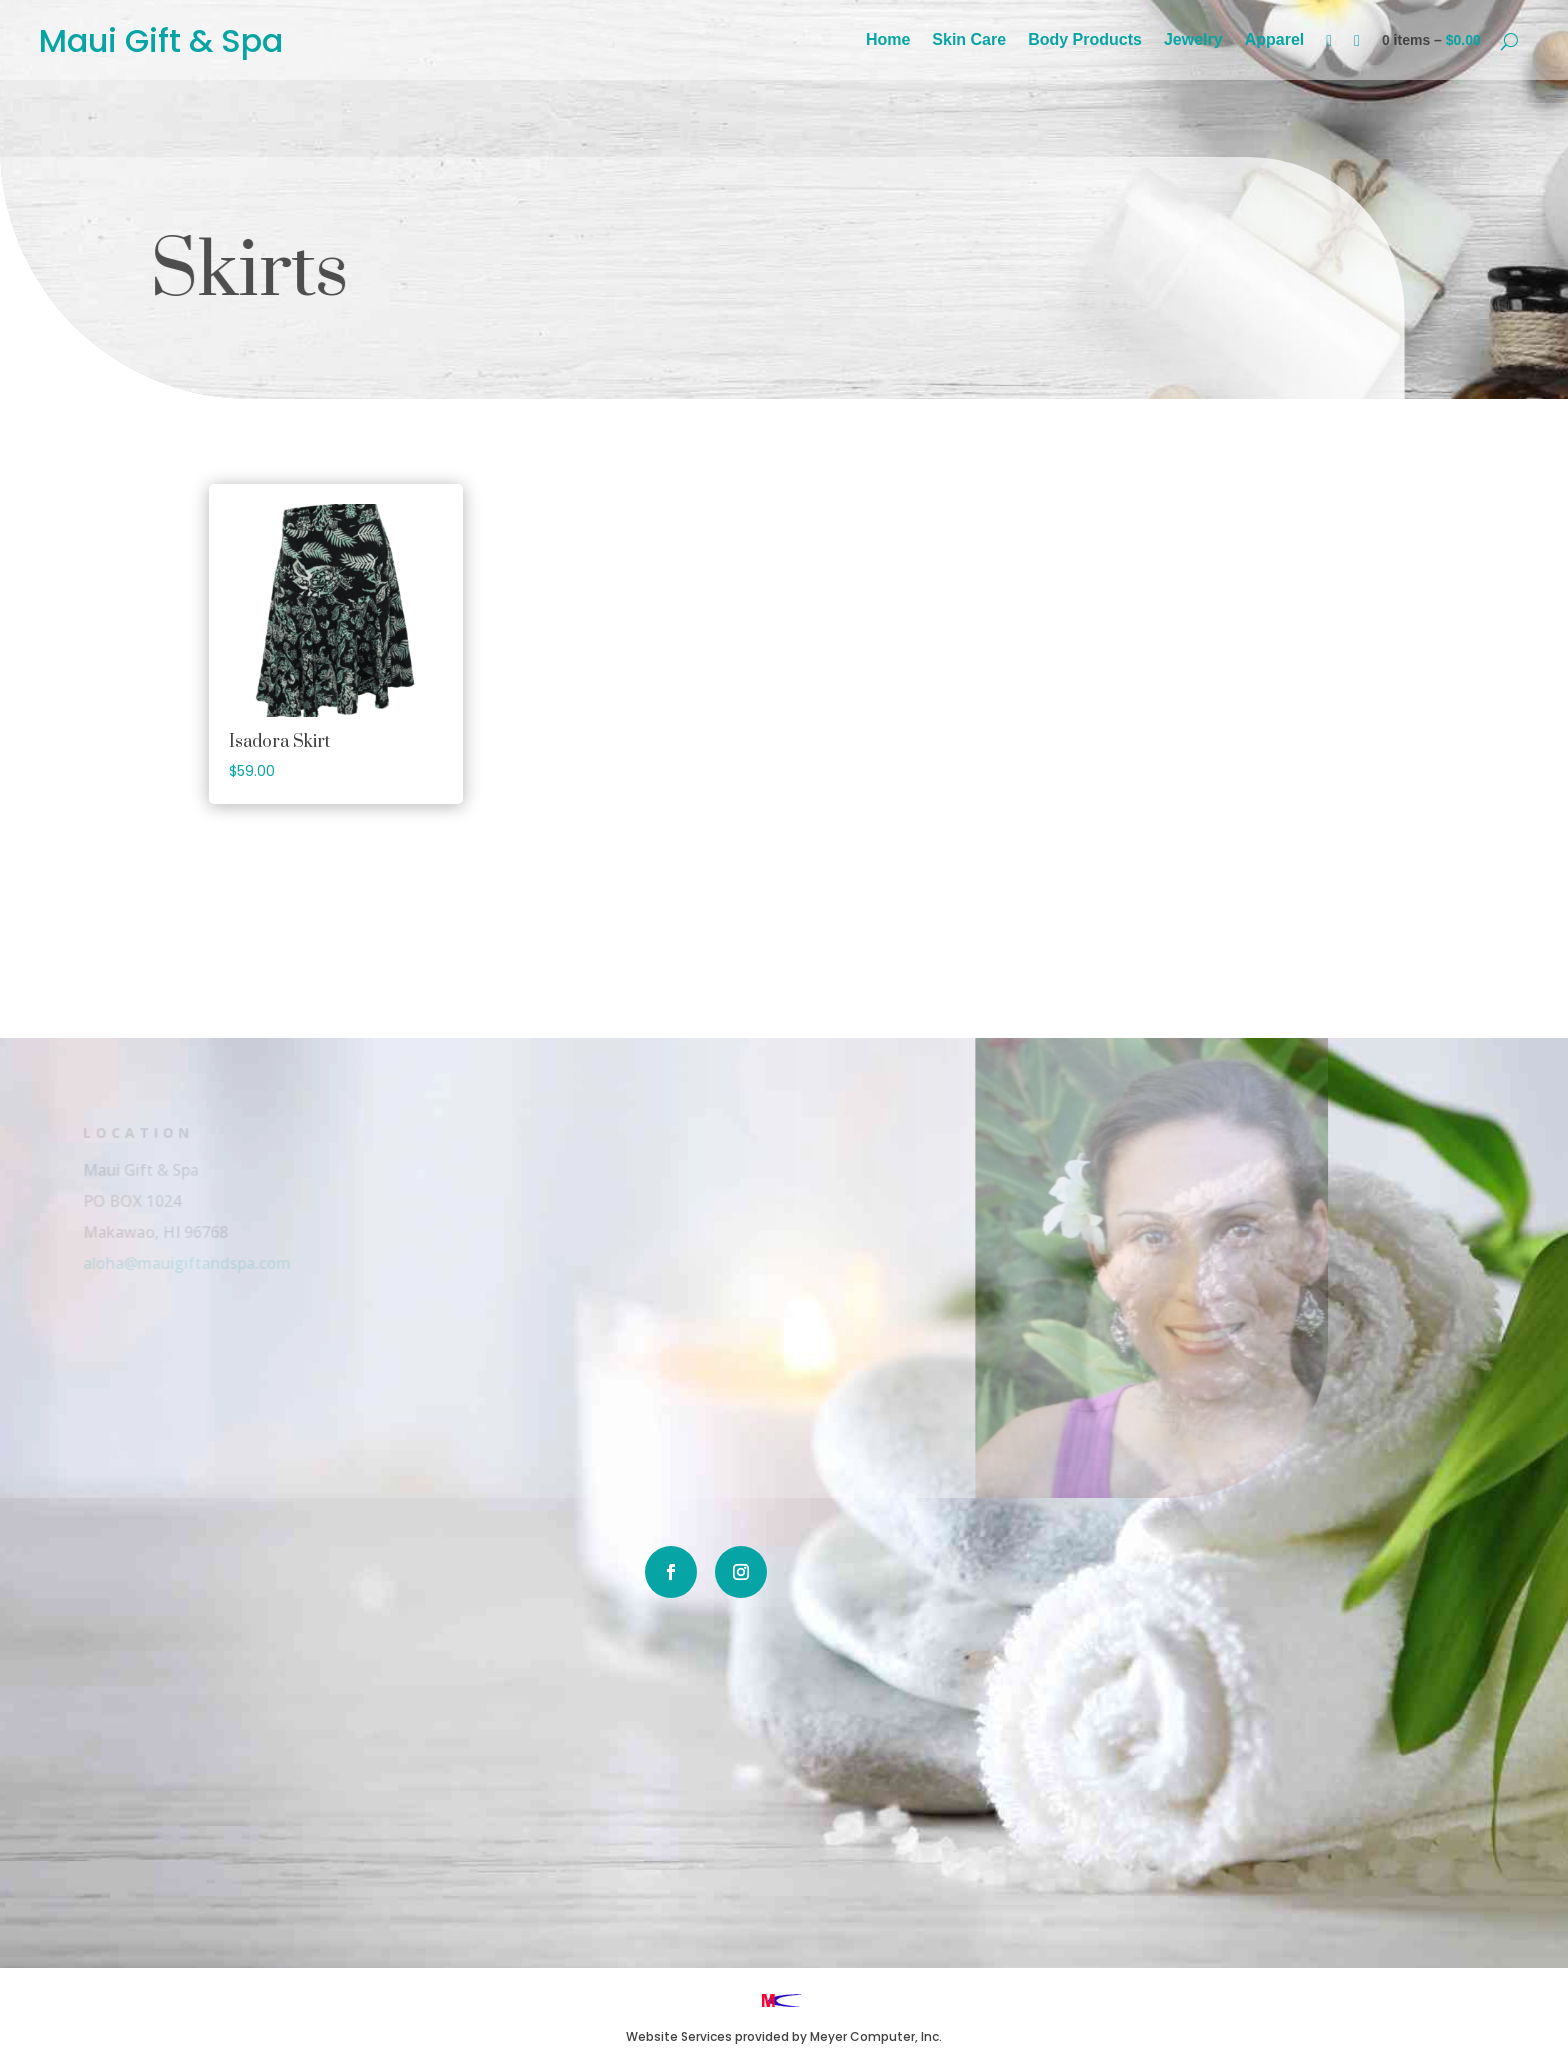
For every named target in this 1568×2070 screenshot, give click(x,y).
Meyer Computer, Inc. (876, 2036)
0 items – (1431, 40)
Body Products (1085, 40)
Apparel (1275, 40)
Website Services (679, 2036)
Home (888, 40)
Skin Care (969, 40)
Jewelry (1193, 40)
